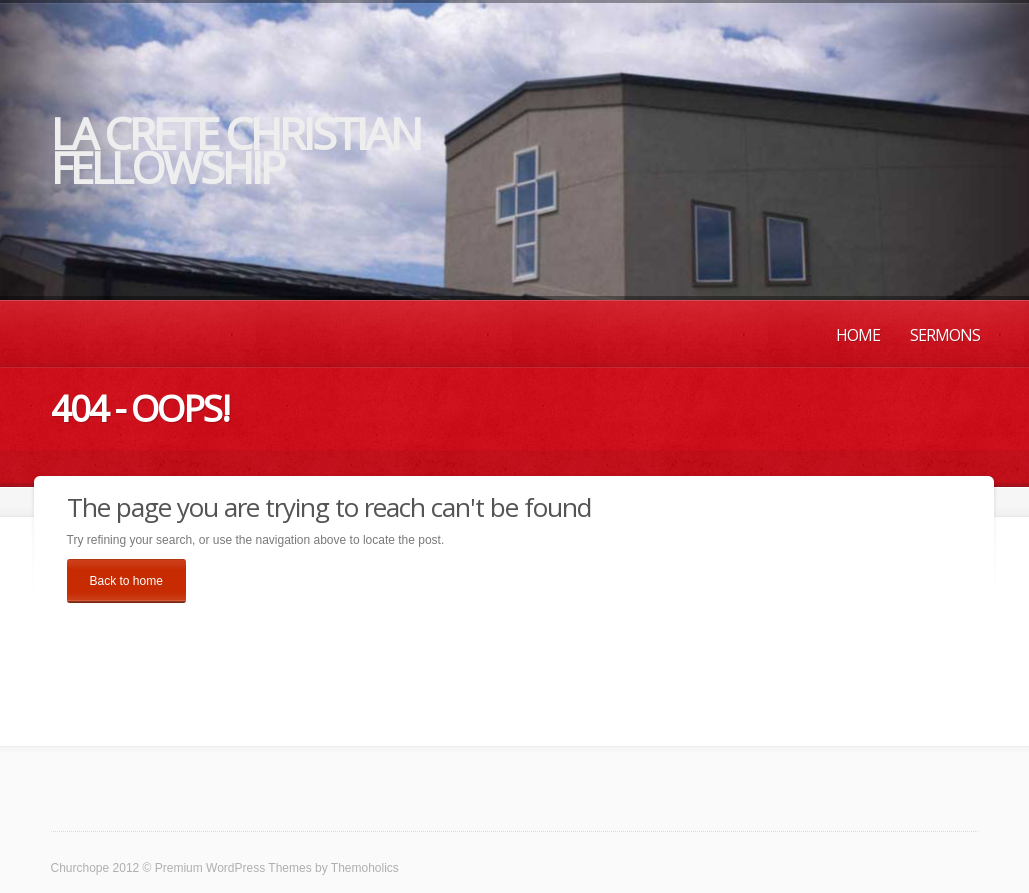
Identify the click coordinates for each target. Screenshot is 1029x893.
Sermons (945, 335)
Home (858, 335)
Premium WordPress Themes (233, 868)
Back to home (126, 581)
